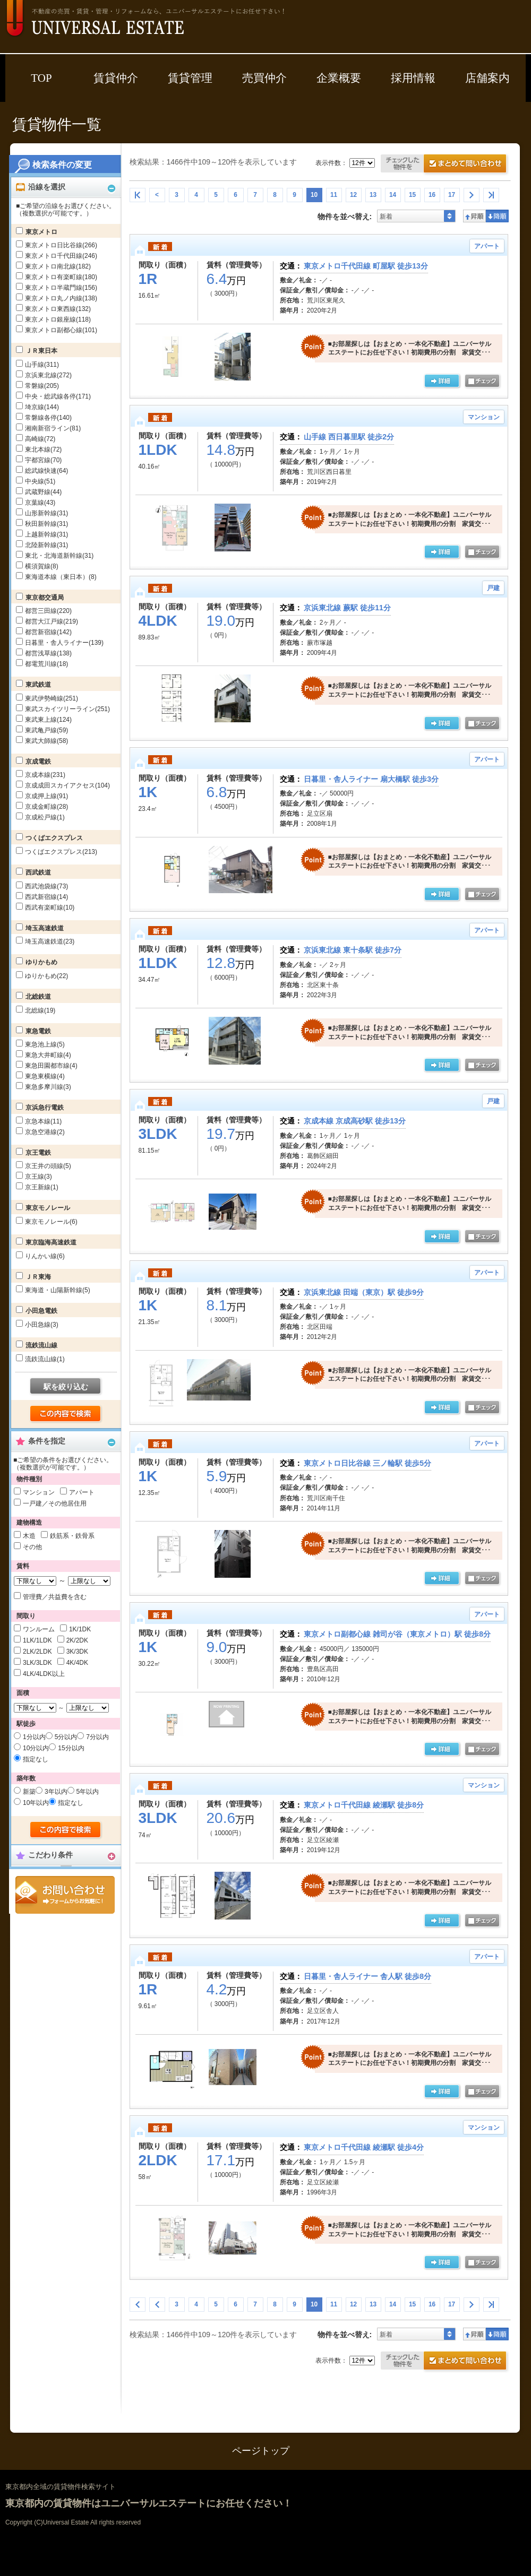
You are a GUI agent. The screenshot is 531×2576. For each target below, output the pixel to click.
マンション (39, 1492)
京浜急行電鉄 (44, 1107)
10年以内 (36, 1802)
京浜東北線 (48, 375)
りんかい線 (45, 1256)
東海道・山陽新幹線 (57, 1290)
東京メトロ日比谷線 (61, 245)
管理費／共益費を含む (55, 1597)
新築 (29, 1791)
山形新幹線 (46, 513)
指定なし (35, 1759)
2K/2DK (77, 1640)
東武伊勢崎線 (51, 698)
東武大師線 (46, 741)
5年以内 (87, 1791)
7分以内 (97, 1737)
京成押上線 (46, 796)
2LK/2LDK (37, 1651)
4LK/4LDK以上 (44, 1674)
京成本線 (45, 775)
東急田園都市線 (51, 1065)
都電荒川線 (46, 664)
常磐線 (42, 386)
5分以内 (66, 1737)
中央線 (40, 481)
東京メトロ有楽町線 (61, 277)
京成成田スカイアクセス (67, 785)
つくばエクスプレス (54, 838)
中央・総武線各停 (58, 396)
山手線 (42, 364)
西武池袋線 (46, 886)
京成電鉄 (38, 761)
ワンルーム (39, 1629)
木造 (29, 1536)
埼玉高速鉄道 (44, 928)
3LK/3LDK (37, 1662)
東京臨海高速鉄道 (50, 1242)
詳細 (442, 381)
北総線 (40, 1010)
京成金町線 (46, 806)
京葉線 (40, 502)
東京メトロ (41, 232)
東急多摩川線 (48, 1087)
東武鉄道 (38, 684)
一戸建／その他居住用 (55, 1503)
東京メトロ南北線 (58, 266)
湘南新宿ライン (53, 428)
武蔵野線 (43, 492)
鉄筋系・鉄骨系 (72, 1536)
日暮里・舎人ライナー (64, 642)
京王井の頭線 (48, 1166)
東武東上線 (48, 719)
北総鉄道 (38, 996)
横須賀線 (41, 566)
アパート (82, 1492)
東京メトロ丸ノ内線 (61, 298)
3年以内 (56, 1791)
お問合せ (65, 1895)
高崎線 (40, 439)
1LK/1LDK (37, 1640)
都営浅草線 (48, 653)
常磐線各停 (48, 417)
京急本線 (43, 1121)
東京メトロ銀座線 (58, 319)
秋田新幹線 (46, 524)
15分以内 (71, 1748)
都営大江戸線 (51, 621)
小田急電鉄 (41, 1311)
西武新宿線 (46, 897)
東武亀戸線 (46, 730)
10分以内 (36, 1748)
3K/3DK (77, 1651)
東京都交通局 (44, 597)
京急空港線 (45, 1132)
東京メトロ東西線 (58, 309)
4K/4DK (77, 1662)
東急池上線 (45, 1044)
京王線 (38, 1176)
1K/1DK (80, 1629)
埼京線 (42, 407)
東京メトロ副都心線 (61, 330)
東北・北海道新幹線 (59, 555)
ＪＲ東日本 (41, 351)
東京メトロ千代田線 (61, 256)
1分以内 (34, 1737)
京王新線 (41, 1187)
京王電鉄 (38, 1152)
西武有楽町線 (49, 907)
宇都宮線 (43, 460)
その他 (32, 1547)
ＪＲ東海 (38, 1277)
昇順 (474, 216)
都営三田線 (48, 611)
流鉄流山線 (41, 1345)
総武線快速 (46, 470)
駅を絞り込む (66, 1386)
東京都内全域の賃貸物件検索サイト (60, 2486)
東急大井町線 (48, 1055)
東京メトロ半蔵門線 (61, 287)
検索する (66, 1414)
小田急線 (41, 1324)
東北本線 (43, 449)
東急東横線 (45, 1076)
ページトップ (260, 2450)
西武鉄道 (38, 872)
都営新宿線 (48, 632)
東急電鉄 (38, 1031)
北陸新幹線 (46, 545)
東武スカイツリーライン (67, 709)
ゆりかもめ (41, 962)
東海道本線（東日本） (61, 577)
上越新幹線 (46, 534)
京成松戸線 (45, 817)
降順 (497, 216)
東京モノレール (47, 1208)
